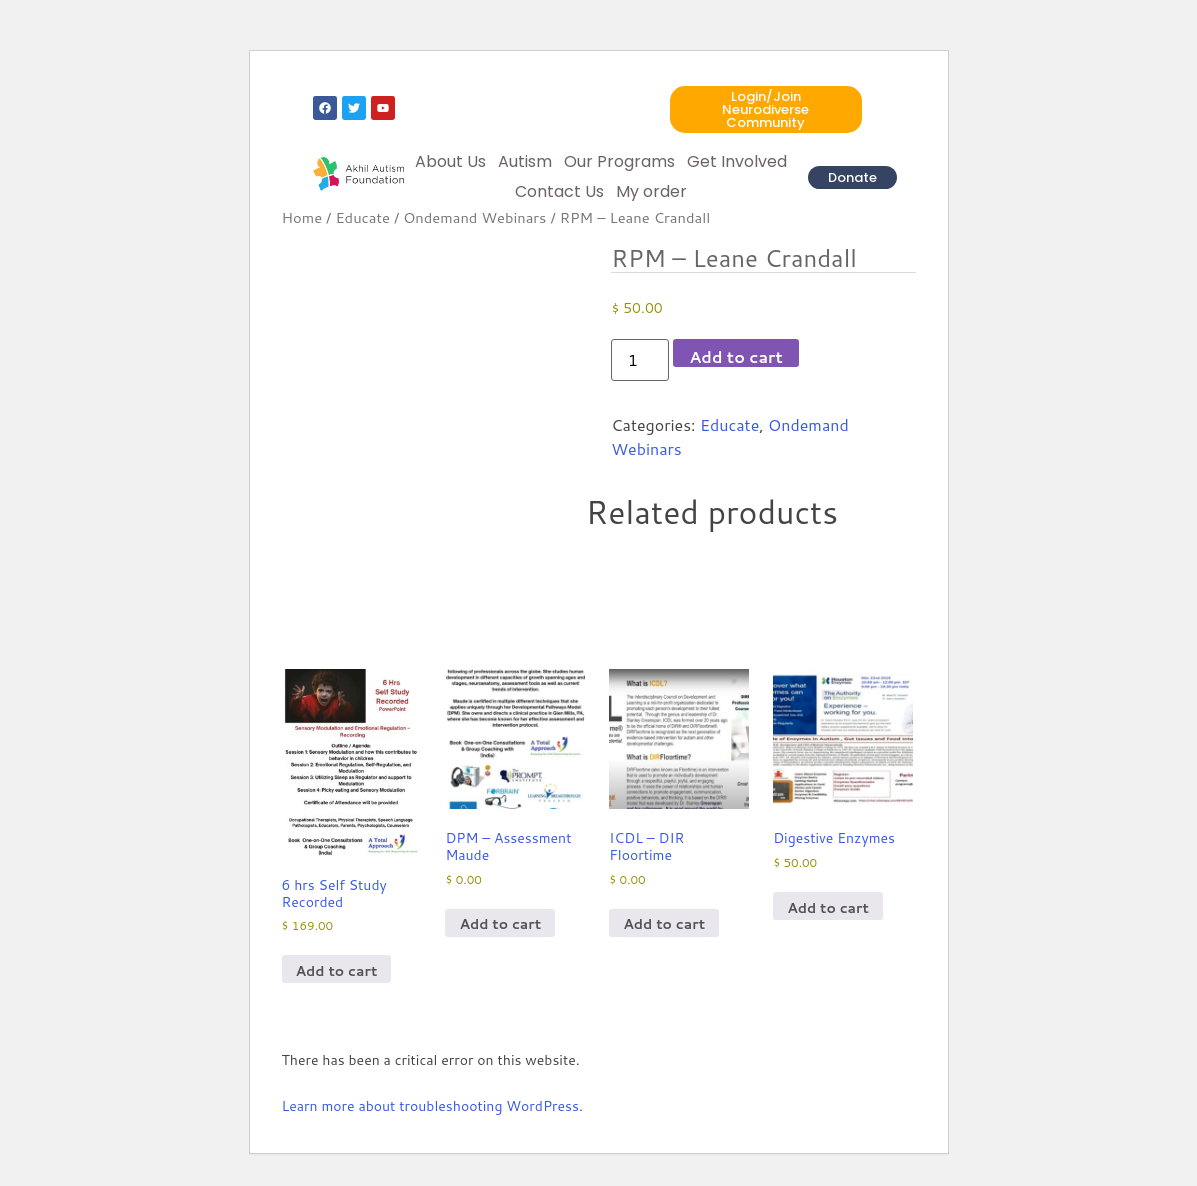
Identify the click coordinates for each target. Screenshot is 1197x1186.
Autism (525, 161)
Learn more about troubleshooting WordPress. (432, 1106)
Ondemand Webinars (474, 217)
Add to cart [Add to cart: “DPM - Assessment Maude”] (500, 924)
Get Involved (737, 161)
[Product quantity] (640, 360)
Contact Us (559, 191)
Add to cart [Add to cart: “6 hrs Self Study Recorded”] (337, 971)
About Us (450, 161)
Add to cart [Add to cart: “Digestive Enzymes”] (828, 908)
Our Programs (619, 161)
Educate (362, 217)
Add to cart (736, 356)
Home (302, 217)
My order (651, 191)
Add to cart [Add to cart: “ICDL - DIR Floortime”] (664, 924)
